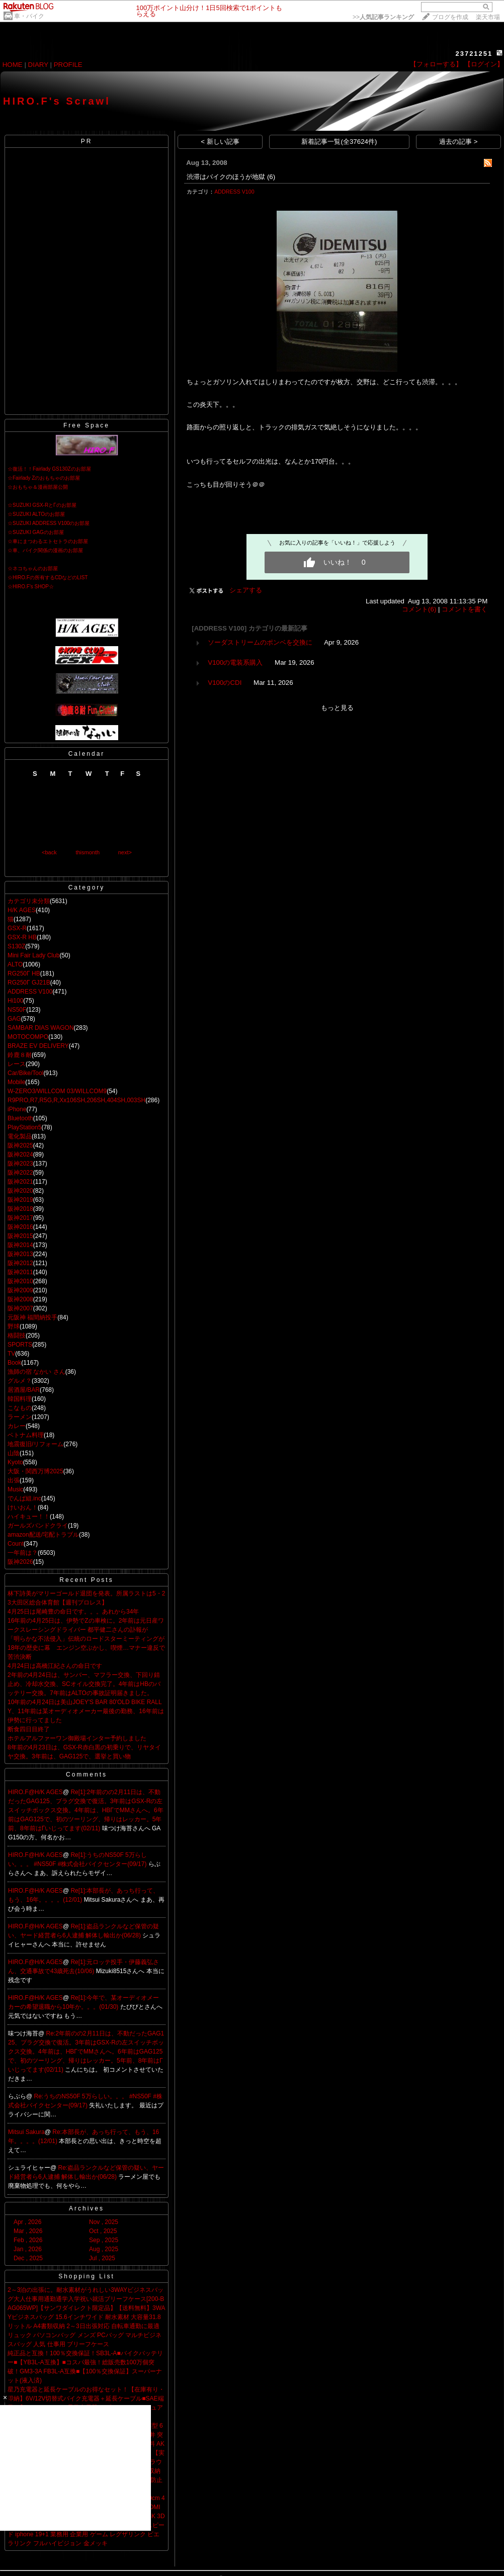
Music (15, 1489)
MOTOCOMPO (28, 1036)
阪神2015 (20, 1235)
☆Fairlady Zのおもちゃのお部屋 (44, 478)
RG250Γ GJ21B (29, 982)
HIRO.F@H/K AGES (35, 1792)
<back (49, 852)
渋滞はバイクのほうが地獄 (226, 177)
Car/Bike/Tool (25, 1073)
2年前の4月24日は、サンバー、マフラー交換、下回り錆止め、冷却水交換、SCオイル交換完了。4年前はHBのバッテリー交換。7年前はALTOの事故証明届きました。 (84, 1684)
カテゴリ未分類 (29, 901)
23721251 (473, 53)
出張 (14, 1480)
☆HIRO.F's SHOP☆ (31, 586)
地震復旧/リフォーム (35, 1444)
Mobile (16, 1082)
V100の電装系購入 (235, 662)
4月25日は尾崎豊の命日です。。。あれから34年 (73, 1611)
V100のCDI (224, 682)
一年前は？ (23, 1552)
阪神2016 (20, 1226)
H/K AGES (22, 910)
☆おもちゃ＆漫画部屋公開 (38, 487)
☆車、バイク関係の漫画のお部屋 (45, 550)
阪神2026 (20, 1561)
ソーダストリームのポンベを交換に (260, 642)
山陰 (14, 1453)
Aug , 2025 (103, 2249)
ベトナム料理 (26, 1435)
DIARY (38, 64)
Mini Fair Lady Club (33, 955)
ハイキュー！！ (29, 1516)
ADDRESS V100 (30, 991)
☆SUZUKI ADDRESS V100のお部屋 (49, 523)
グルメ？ (20, 1380)
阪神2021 (20, 1181)
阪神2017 (20, 1217)
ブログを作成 (450, 17)
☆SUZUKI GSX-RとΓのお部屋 (42, 505)
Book (14, 1362)
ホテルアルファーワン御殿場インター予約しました (77, 1738)
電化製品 (20, 1136)
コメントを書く (464, 609)
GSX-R (17, 928)
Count (16, 1543)
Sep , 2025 (103, 2240)
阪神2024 (20, 1154)
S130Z (16, 946)
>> (383, 17)
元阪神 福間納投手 (32, 1317)
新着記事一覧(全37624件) (339, 141)
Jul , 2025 (102, 2258)
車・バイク (29, 16)
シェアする (245, 590)
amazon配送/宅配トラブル (43, 1534)
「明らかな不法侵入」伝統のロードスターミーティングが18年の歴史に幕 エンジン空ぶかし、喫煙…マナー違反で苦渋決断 (86, 1647)
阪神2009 (20, 1290)
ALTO (15, 964)
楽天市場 (488, 17)
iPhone (17, 1109)
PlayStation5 (24, 1127)
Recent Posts (86, 1579)
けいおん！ (23, 1507)
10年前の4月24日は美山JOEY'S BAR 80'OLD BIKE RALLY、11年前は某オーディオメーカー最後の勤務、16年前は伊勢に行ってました (86, 1711)
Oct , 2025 (103, 2231)
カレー (17, 1426)
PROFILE (68, 64)
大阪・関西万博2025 (35, 1471)
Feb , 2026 (28, 2240)
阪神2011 (20, 1272)
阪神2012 (20, 1263)
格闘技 (17, 1335)
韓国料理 (20, 1398)
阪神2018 (20, 1208)
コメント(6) (419, 609)
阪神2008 (20, 1299)
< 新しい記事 (220, 141)
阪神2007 (20, 1308)
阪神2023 (20, 1163)
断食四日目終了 (29, 1729)
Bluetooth (20, 1118)
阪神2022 (20, 1172)
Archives (86, 2208)
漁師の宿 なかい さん (36, 1371)
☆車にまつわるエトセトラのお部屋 (48, 541)
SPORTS (20, 1344)
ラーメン (20, 1416)
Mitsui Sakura (26, 2132)
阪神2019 (20, 1199)
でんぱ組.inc (24, 1498)
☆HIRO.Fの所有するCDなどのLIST (48, 577)
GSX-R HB (22, 937)
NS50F (17, 1009)
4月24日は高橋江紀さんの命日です (55, 1665)
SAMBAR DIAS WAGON (41, 1027)
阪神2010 (20, 1281)
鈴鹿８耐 (20, 1054)
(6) (271, 177)
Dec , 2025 (28, 2258)
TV (11, 1353)
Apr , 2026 (27, 2222)
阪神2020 (20, 1190)
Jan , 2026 (28, 2249)
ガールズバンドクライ (38, 1525)
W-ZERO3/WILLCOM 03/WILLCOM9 (57, 1091)
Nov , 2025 (103, 2222)
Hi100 (15, 1000)
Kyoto (15, 1462)
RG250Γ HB (24, 973)
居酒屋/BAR (24, 1389)
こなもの (20, 1407)
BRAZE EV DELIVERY (38, 1045)
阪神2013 (20, 1254)
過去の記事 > (458, 141)
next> (125, 852)
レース (17, 1064)
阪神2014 (20, 1245)
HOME (13, 64)
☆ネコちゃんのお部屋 (33, 568)
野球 (14, 1326)
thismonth (87, 852)
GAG (14, 1018)
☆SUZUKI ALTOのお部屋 (36, 514)
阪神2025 (20, 1145)
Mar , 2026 (28, 2231)
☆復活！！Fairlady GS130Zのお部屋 (49, 469)
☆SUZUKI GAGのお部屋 (36, 532)
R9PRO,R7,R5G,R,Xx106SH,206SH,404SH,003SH (76, 1100)
